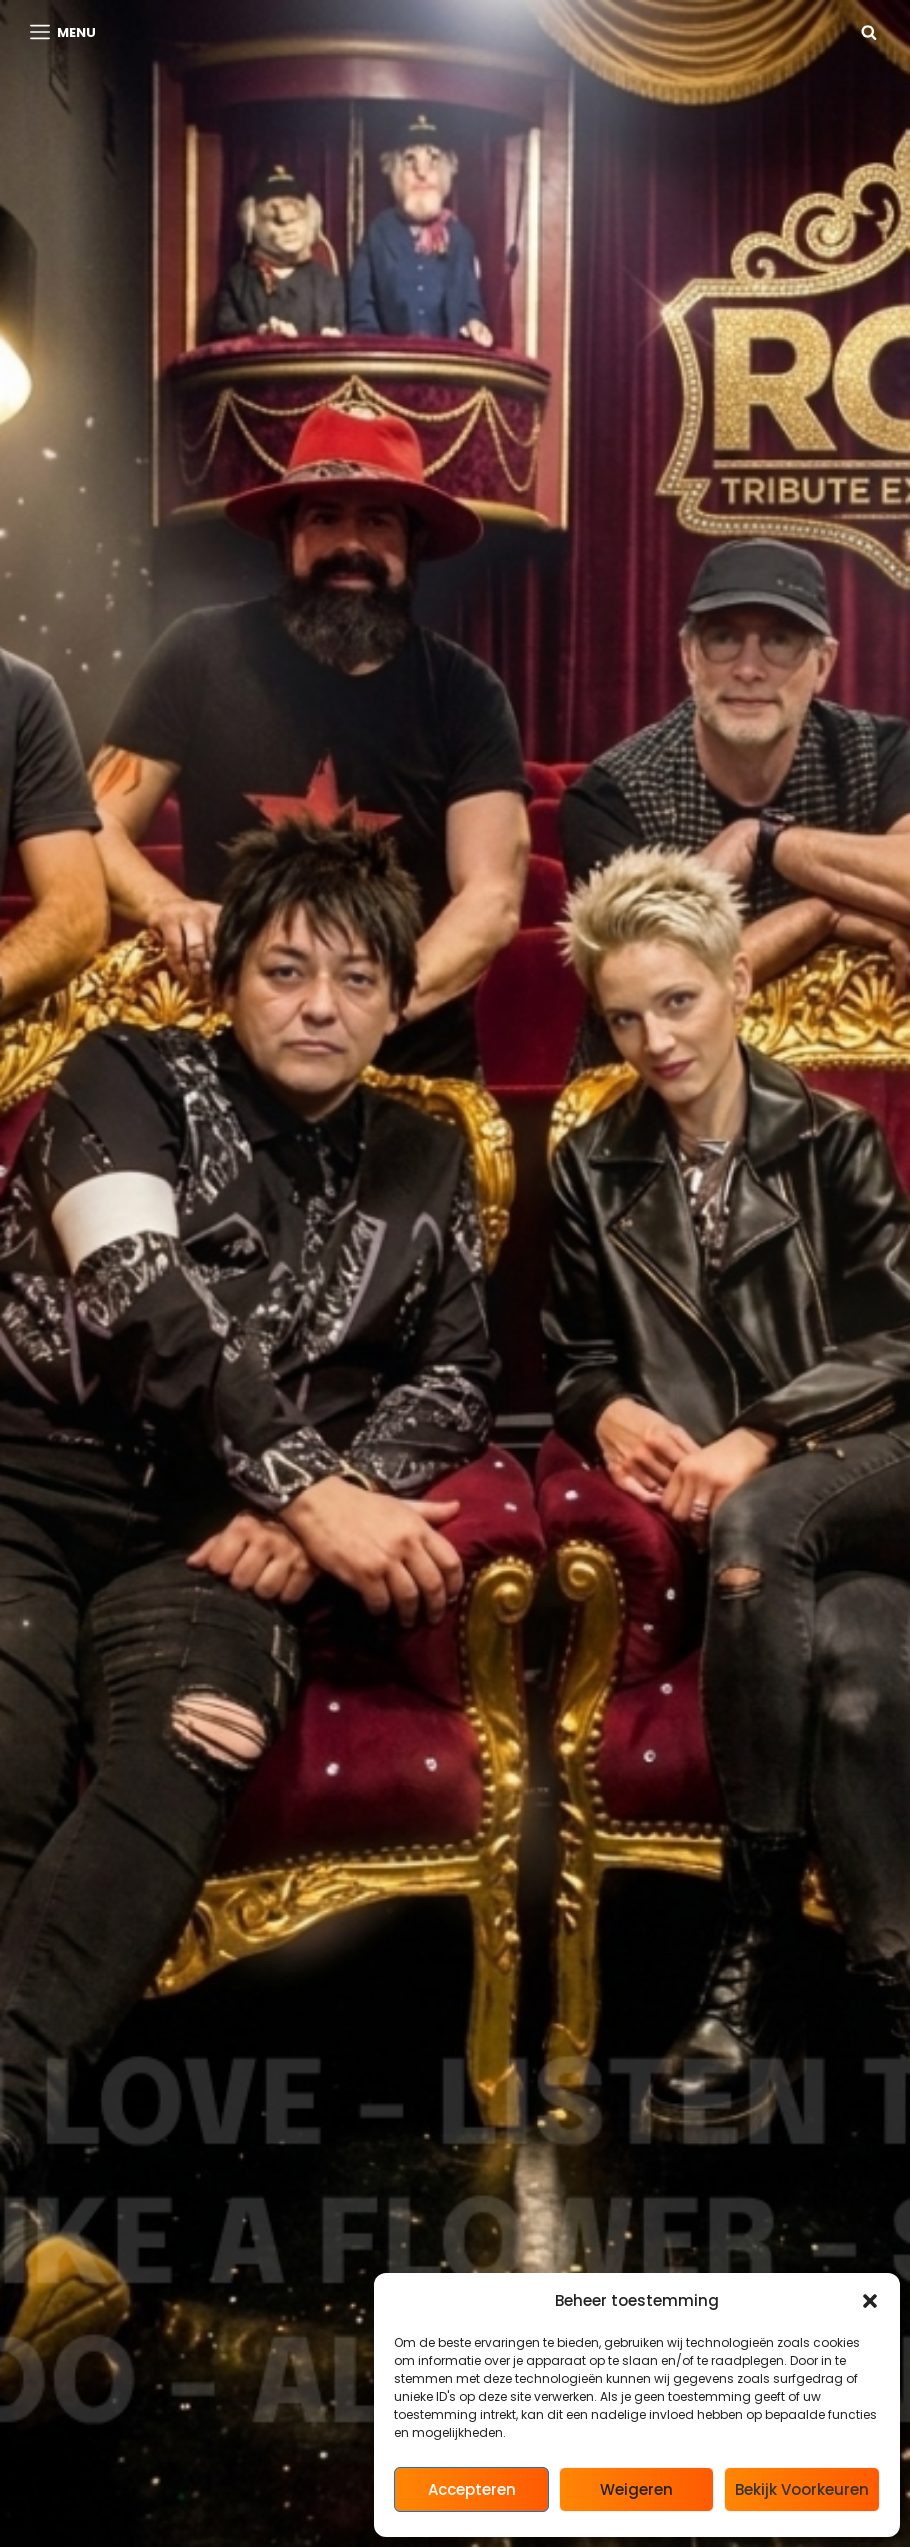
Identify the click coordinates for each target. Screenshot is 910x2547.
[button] (870, 2301)
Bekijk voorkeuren (802, 2489)
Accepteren (472, 2489)
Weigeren (636, 2489)
